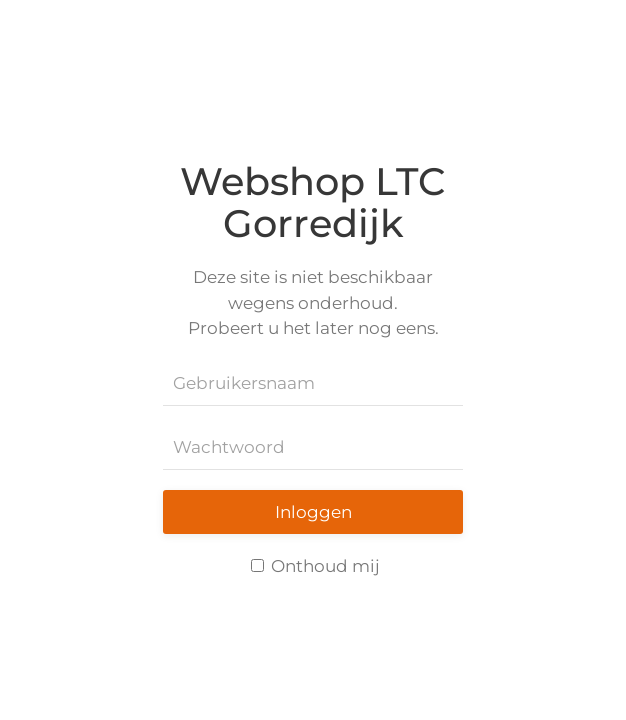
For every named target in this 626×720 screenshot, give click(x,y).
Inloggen (313, 512)
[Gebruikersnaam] (313, 384)
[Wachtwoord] (313, 448)
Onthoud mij (315, 566)
